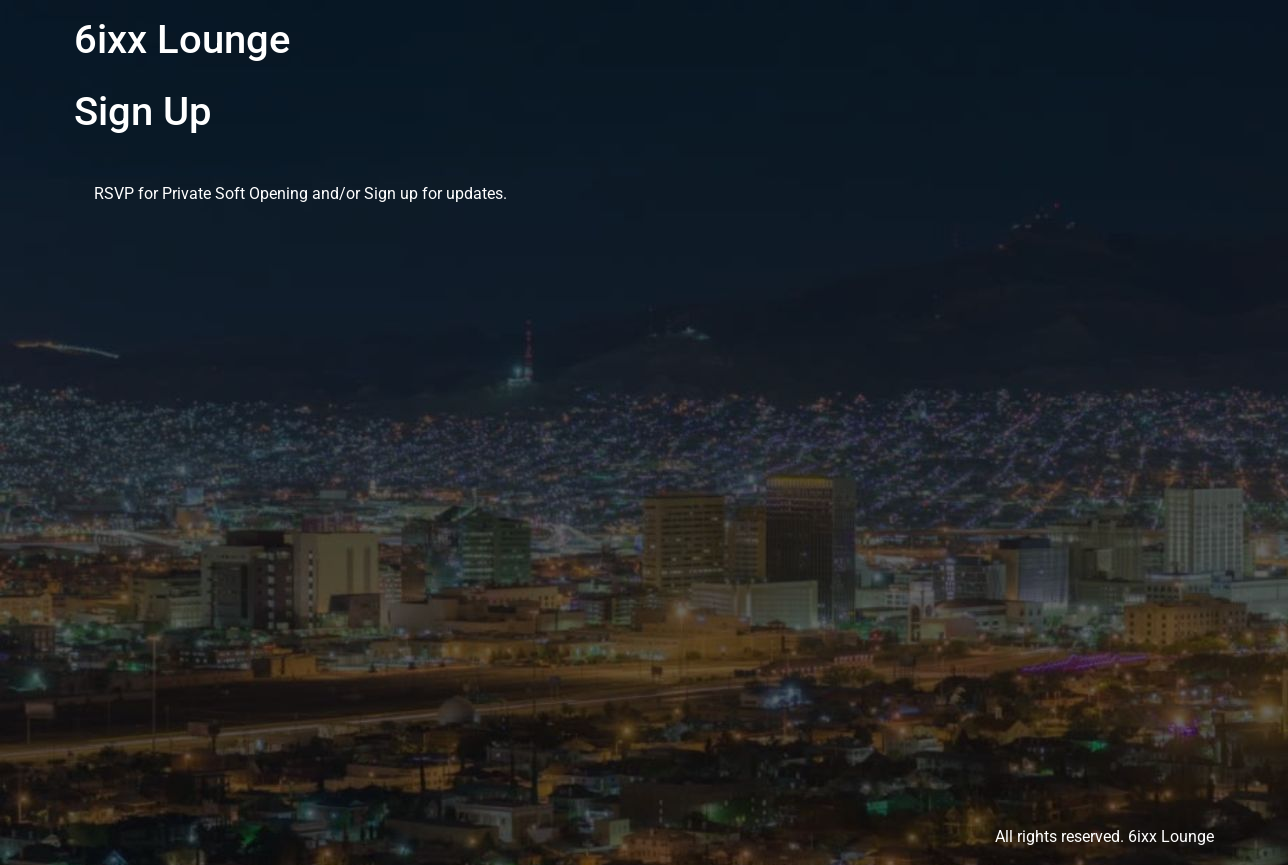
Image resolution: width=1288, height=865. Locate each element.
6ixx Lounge (182, 39)
